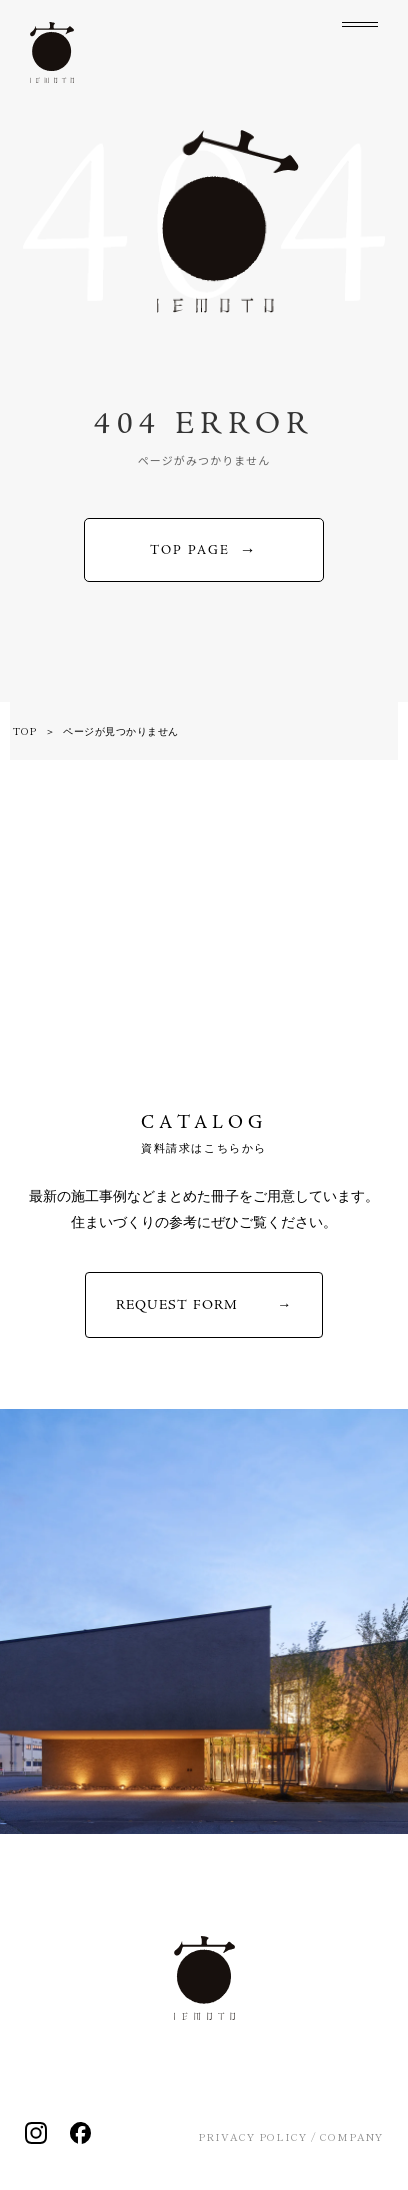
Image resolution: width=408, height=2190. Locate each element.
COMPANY (351, 2136)
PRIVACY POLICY (252, 2136)
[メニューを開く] (360, 40)
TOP (25, 730)
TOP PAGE (190, 550)
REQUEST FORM (177, 1305)
